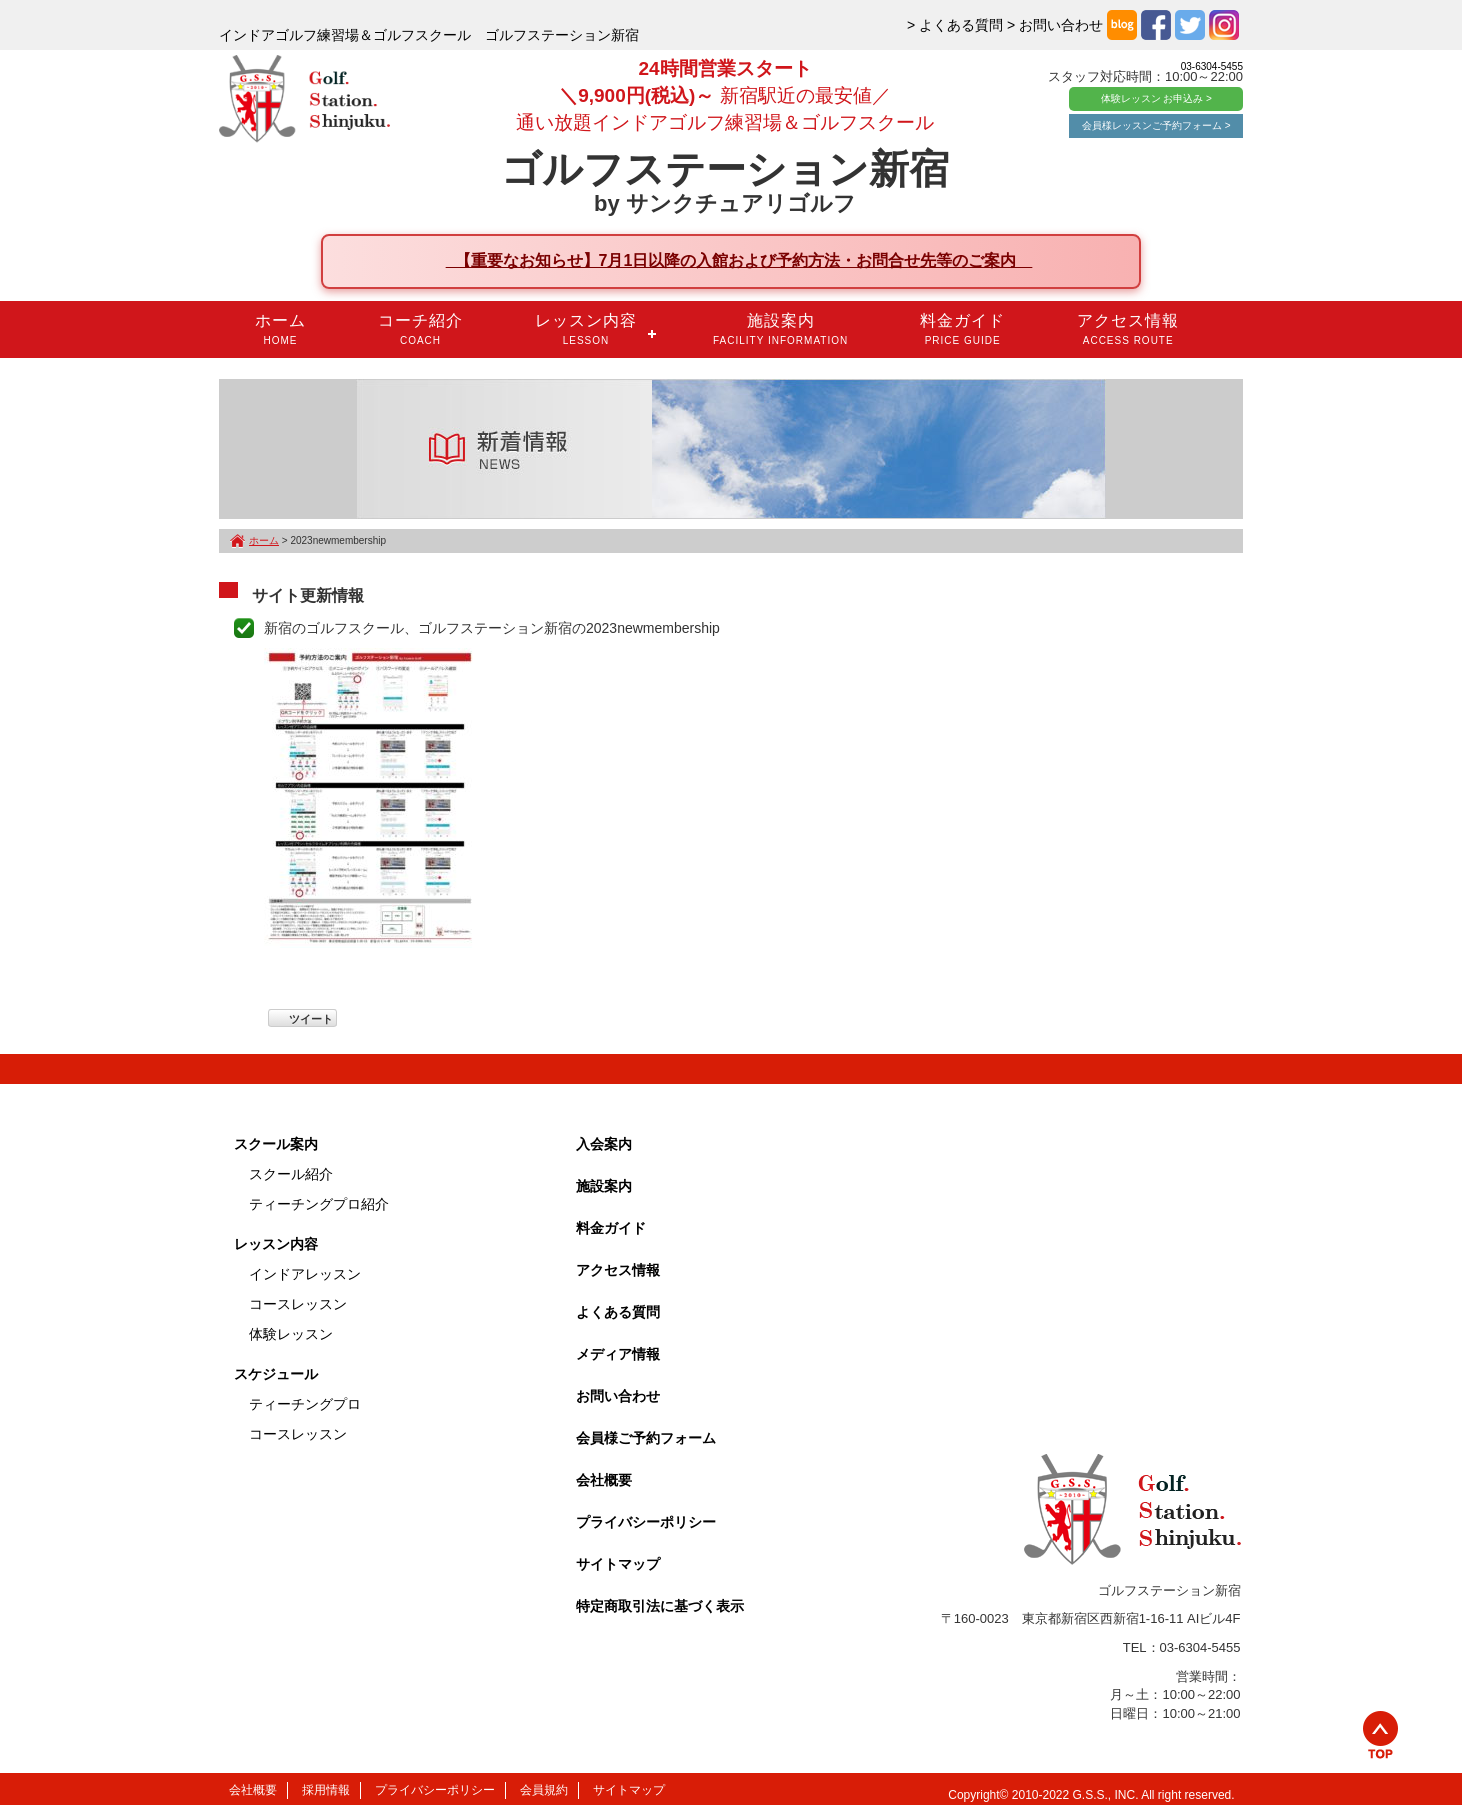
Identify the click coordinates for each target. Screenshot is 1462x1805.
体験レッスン (291, 1334)
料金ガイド (962, 329)
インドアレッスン (305, 1274)
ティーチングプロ (305, 1404)
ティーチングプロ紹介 (319, 1204)
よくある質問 (618, 1312)
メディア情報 (618, 1354)
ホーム (280, 329)
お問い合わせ (618, 1396)
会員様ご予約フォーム (646, 1438)
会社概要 (604, 1480)
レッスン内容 (586, 329)
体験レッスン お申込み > (1156, 98)
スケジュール (276, 1374)
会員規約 (544, 1790)
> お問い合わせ (1055, 25)
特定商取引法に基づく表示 (660, 1606)
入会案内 (604, 1144)
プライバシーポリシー (646, 1522)
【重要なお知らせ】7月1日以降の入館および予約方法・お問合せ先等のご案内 (739, 260)
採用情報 (326, 1790)
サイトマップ (618, 1564)
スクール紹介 (291, 1174)
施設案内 (780, 329)
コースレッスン (298, 1304)
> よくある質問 (955, 25)
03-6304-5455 (1212, 66)
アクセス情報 (1128, 329)
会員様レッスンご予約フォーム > (1156, 125)
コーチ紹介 (420, 329)
